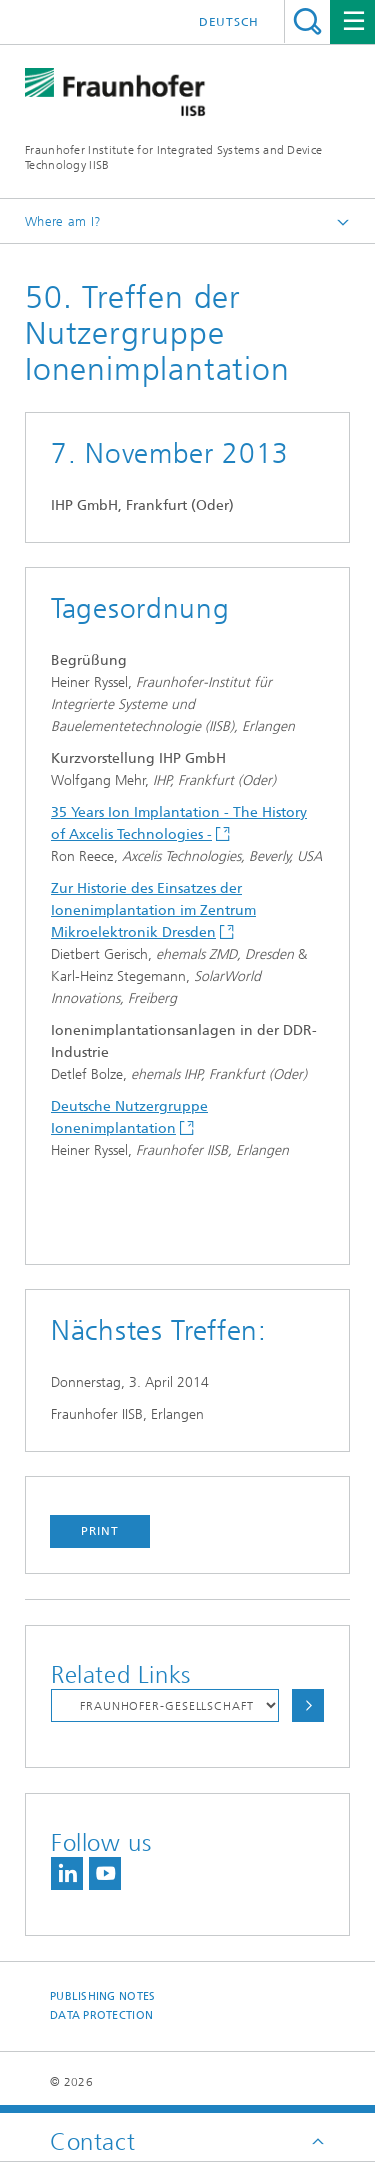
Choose (308, 1705)
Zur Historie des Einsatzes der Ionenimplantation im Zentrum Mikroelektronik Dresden (153, 910)
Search (307, 21)
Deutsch (229, 22)
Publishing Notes (102, 1996)
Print (100, 1531)
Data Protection (101, 2015)
